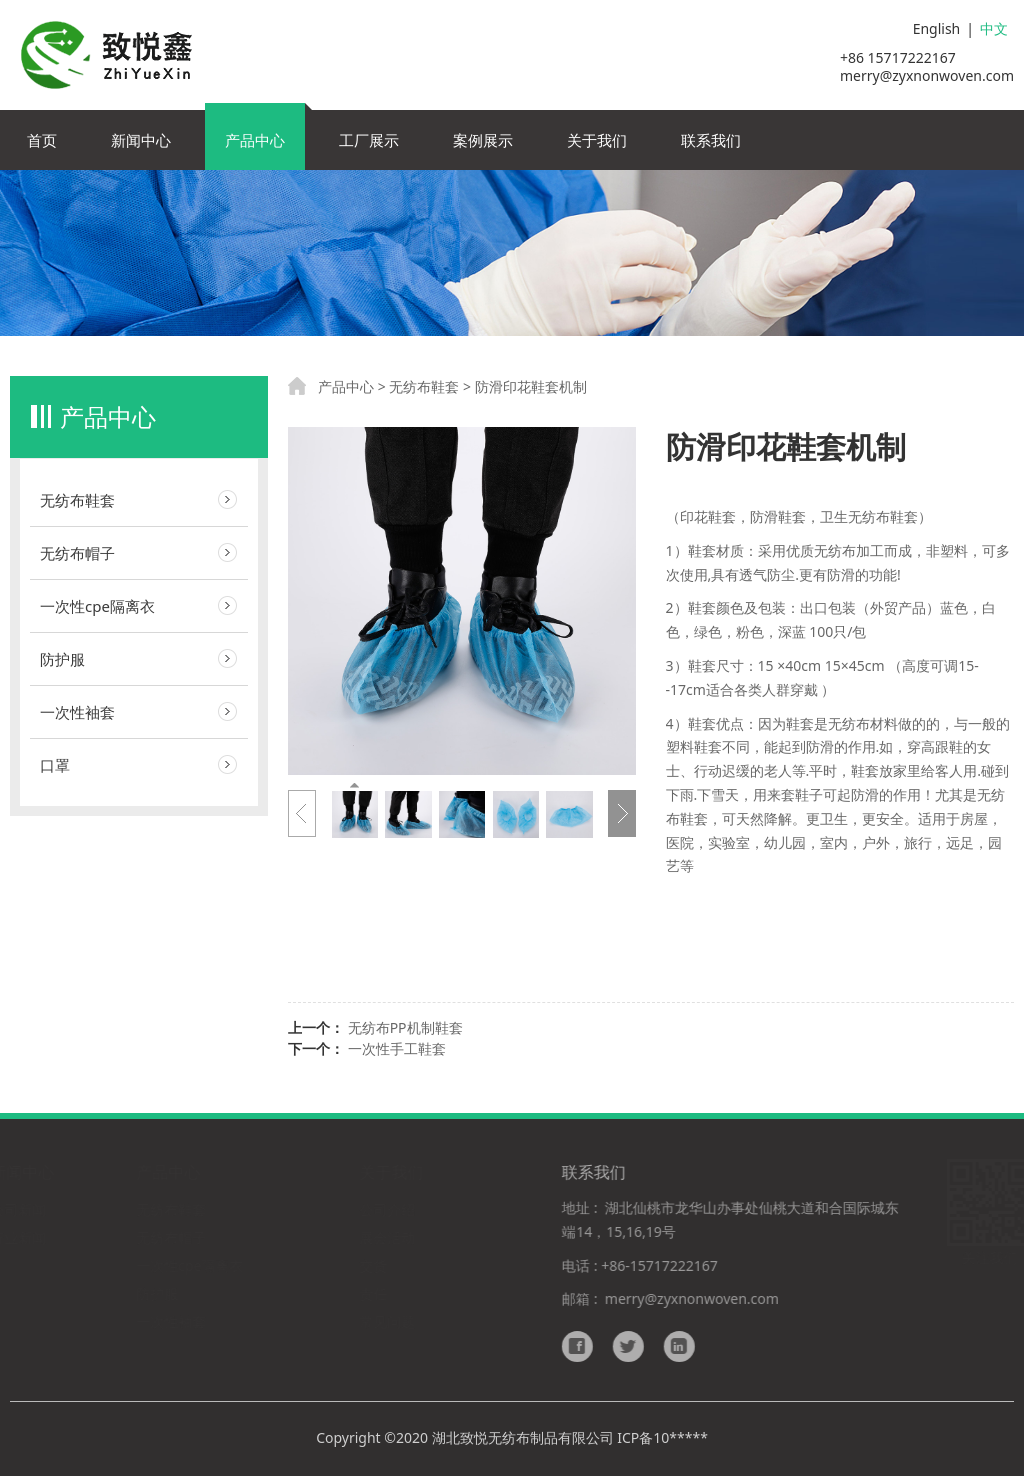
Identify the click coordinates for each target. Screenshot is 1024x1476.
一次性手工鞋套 (397, 1048)
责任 (375, 1293)
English (937, 28)
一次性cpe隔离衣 (97, 606)
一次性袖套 (77, 712)
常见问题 (389, 1321)
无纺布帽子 (77, 553)
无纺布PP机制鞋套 (405, 1027)
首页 (42, 140)
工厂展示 (369, 140)
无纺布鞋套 (77, 500)
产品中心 (255, 140)
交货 (375, 1265)
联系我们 (711, 140)
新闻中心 (141, 140)
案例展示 (483, 140)
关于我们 (597, 140)
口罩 (55, 765)
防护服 (62, 659)
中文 (994, 28)
